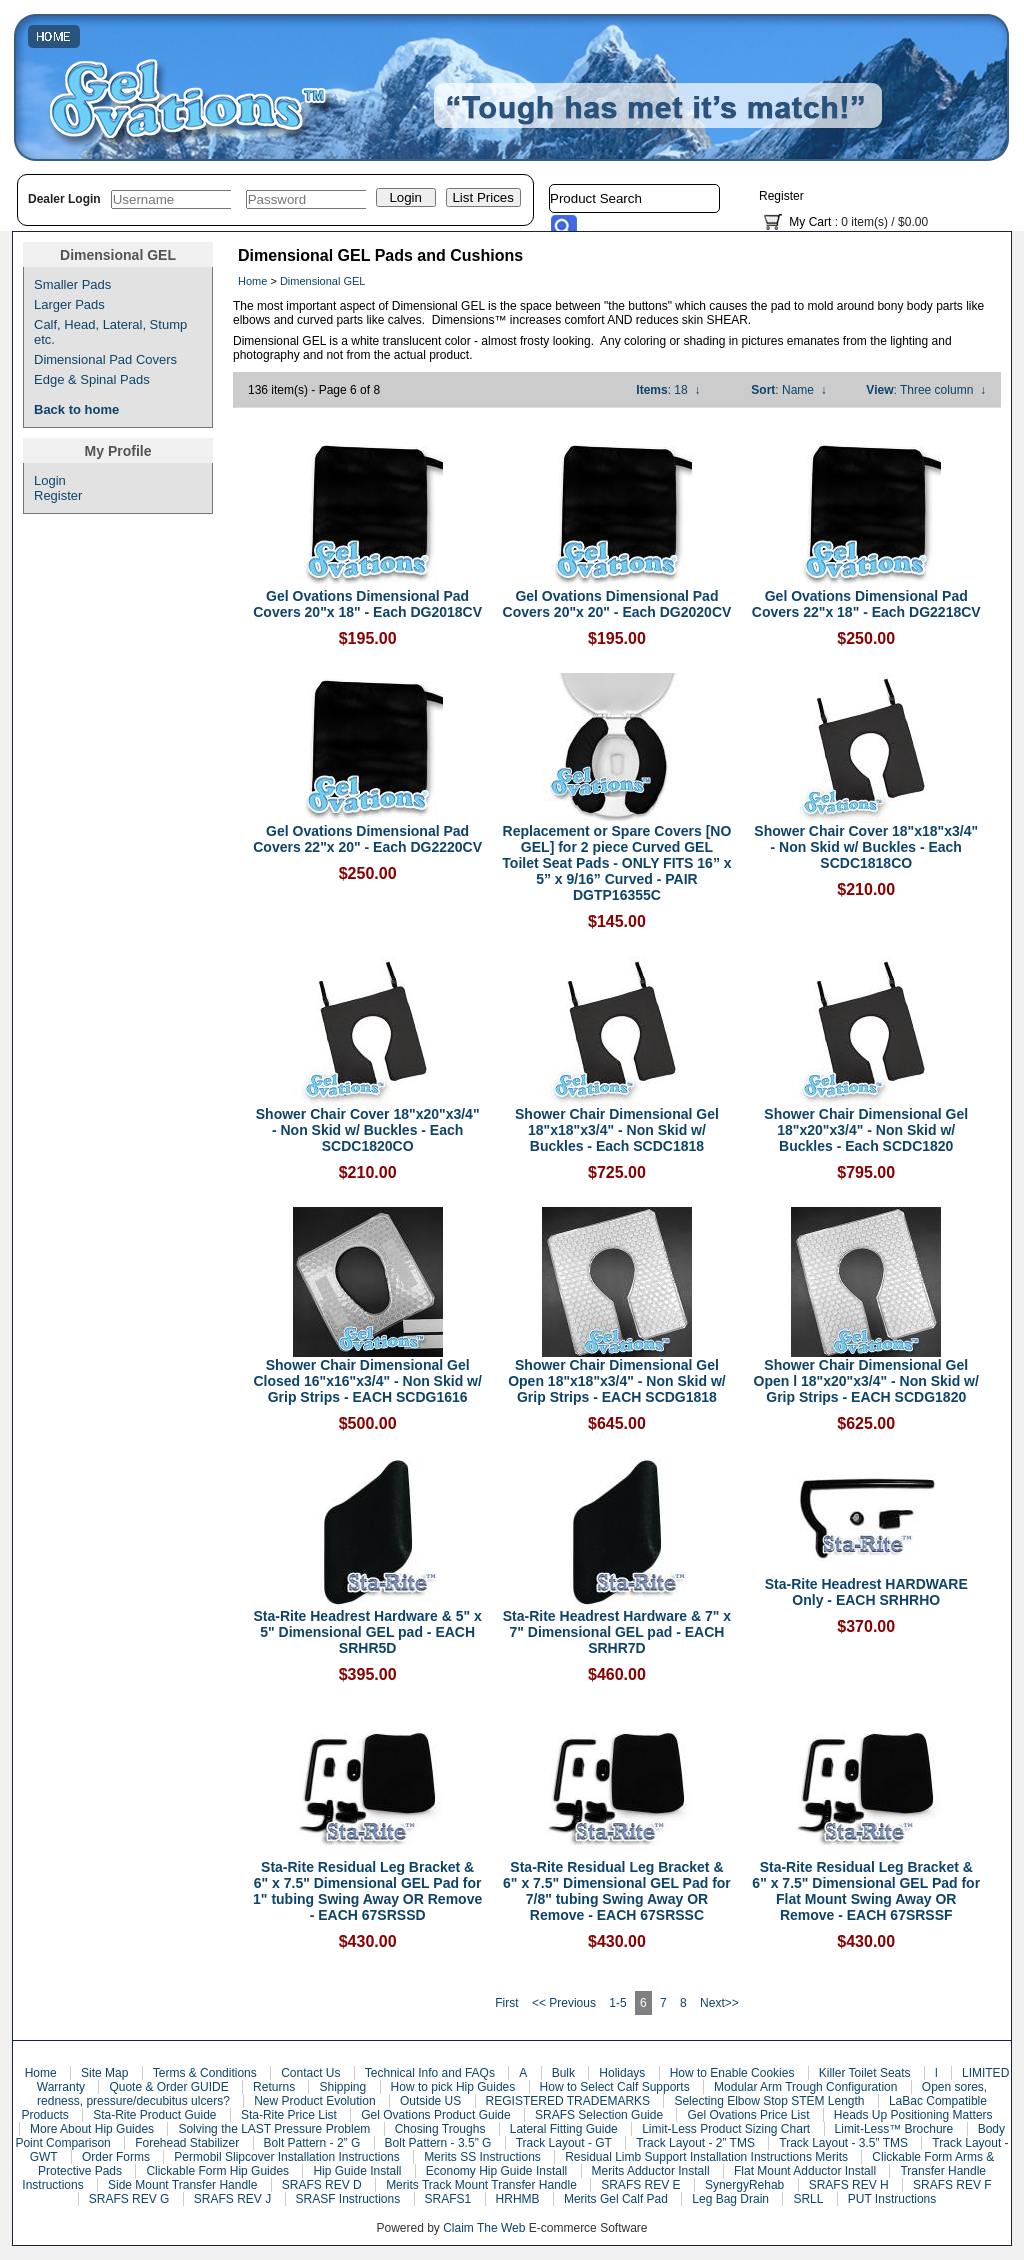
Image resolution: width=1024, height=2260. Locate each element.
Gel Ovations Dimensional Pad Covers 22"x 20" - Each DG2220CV (367, 839)
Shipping (342, 2087)
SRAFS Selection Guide (599, 2115)
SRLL (808, 2199)
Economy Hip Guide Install (496, 2171)
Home (252, 281)
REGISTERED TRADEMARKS (568, 2101)
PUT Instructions (892, 2199)
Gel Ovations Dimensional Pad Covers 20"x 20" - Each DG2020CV (617, 604)
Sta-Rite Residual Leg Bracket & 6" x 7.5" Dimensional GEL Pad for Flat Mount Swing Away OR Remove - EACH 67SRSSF (866, 1891)
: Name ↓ (788, 390)
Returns (274, 2087)
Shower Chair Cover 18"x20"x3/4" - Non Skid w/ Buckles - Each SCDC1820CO (368, 1130)
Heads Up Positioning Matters (913, 2115)
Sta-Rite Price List (289, 2115)
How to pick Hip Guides (453, 2087)
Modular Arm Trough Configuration (805, 2087)
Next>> (719, 2003)
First (506, 2003)
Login (50, 480)
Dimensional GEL (323, 281)
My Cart (810, 222)
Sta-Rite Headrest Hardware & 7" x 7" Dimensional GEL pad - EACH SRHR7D (617, 1632)
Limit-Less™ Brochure (894, 2129)
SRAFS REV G (129, 2199)
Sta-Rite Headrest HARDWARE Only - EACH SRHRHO (866, 1592)
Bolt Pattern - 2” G (312, 2143)
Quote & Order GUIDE (168, 2087)
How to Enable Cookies (732, 2073)
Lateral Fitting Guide (564, 2129)
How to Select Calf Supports (615, 2087)
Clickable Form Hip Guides (217, 2171)
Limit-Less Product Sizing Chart (726, 2129)
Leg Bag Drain (730, 2199)
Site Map (104, 2073)
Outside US (430, 2101)
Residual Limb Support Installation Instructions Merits (706, 2157)
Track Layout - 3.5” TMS (843, 2143)
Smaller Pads (72, 284)
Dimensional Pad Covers (105, 359)
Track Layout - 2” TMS (695, 2143)
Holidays (622, 2073)
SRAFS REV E (640, 2185)
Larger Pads (69, 304)
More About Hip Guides (92, 2129)
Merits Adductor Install (651, 2171)
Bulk (563, 2073)
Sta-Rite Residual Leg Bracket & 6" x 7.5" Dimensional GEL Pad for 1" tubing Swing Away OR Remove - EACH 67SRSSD (367, 1891)
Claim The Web (484, 2228)
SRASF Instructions (348, 2199)
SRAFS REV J (232, 2199)
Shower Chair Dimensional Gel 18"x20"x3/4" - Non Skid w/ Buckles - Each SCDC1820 (866, 1130)
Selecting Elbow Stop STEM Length (769, 2101)
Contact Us (310, 2073)
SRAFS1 (448, 2199)
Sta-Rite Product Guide (154, 2115)
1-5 (617, 2003)
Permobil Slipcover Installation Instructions (286, 2157)
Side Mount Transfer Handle (182, 2185)
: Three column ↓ (926, 390)
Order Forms (116, 2157)
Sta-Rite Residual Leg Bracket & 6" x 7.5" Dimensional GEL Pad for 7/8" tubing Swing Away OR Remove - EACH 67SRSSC (617, 1891)
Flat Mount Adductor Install (805, 2171)
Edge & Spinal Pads (92, 379)
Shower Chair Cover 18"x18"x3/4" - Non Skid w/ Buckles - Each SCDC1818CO (866, 847)
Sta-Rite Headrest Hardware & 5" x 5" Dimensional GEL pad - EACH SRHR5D (367, 1632)
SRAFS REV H (849, 2185)
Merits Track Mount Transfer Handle (481, 2185)
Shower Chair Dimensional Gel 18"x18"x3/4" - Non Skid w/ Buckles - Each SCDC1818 (617, 1130)
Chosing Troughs (440, 2129)
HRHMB (518, 2199)
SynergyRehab (744, 2185)
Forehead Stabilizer (187, 2143)
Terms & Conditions (205, 2073)
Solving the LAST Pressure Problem (274, 2129)
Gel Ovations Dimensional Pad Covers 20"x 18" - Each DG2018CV (367, 604)
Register (781, 196)
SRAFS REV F (952, 2185)
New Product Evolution (314, 2101)
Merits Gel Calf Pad (616, 2199)
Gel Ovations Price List (748, 2115)
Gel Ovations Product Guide (435, 2115)
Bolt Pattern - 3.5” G (438, 2143)
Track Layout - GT (564, 2143)
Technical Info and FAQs (430, 2073)
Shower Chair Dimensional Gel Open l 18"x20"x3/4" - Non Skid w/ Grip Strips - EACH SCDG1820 (866, 1381)
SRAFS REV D (322, 2185)
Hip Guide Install (357, 2171)
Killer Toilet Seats (865, 2073)
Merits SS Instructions (482, 2157)
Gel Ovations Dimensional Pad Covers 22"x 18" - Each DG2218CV (866, 604)
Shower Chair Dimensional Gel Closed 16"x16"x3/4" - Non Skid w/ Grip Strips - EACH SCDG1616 (367, 1381)
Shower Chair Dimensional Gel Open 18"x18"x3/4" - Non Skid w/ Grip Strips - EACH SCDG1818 (617, 1381)
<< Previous (564, 2003)
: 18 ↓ (668, 390)
